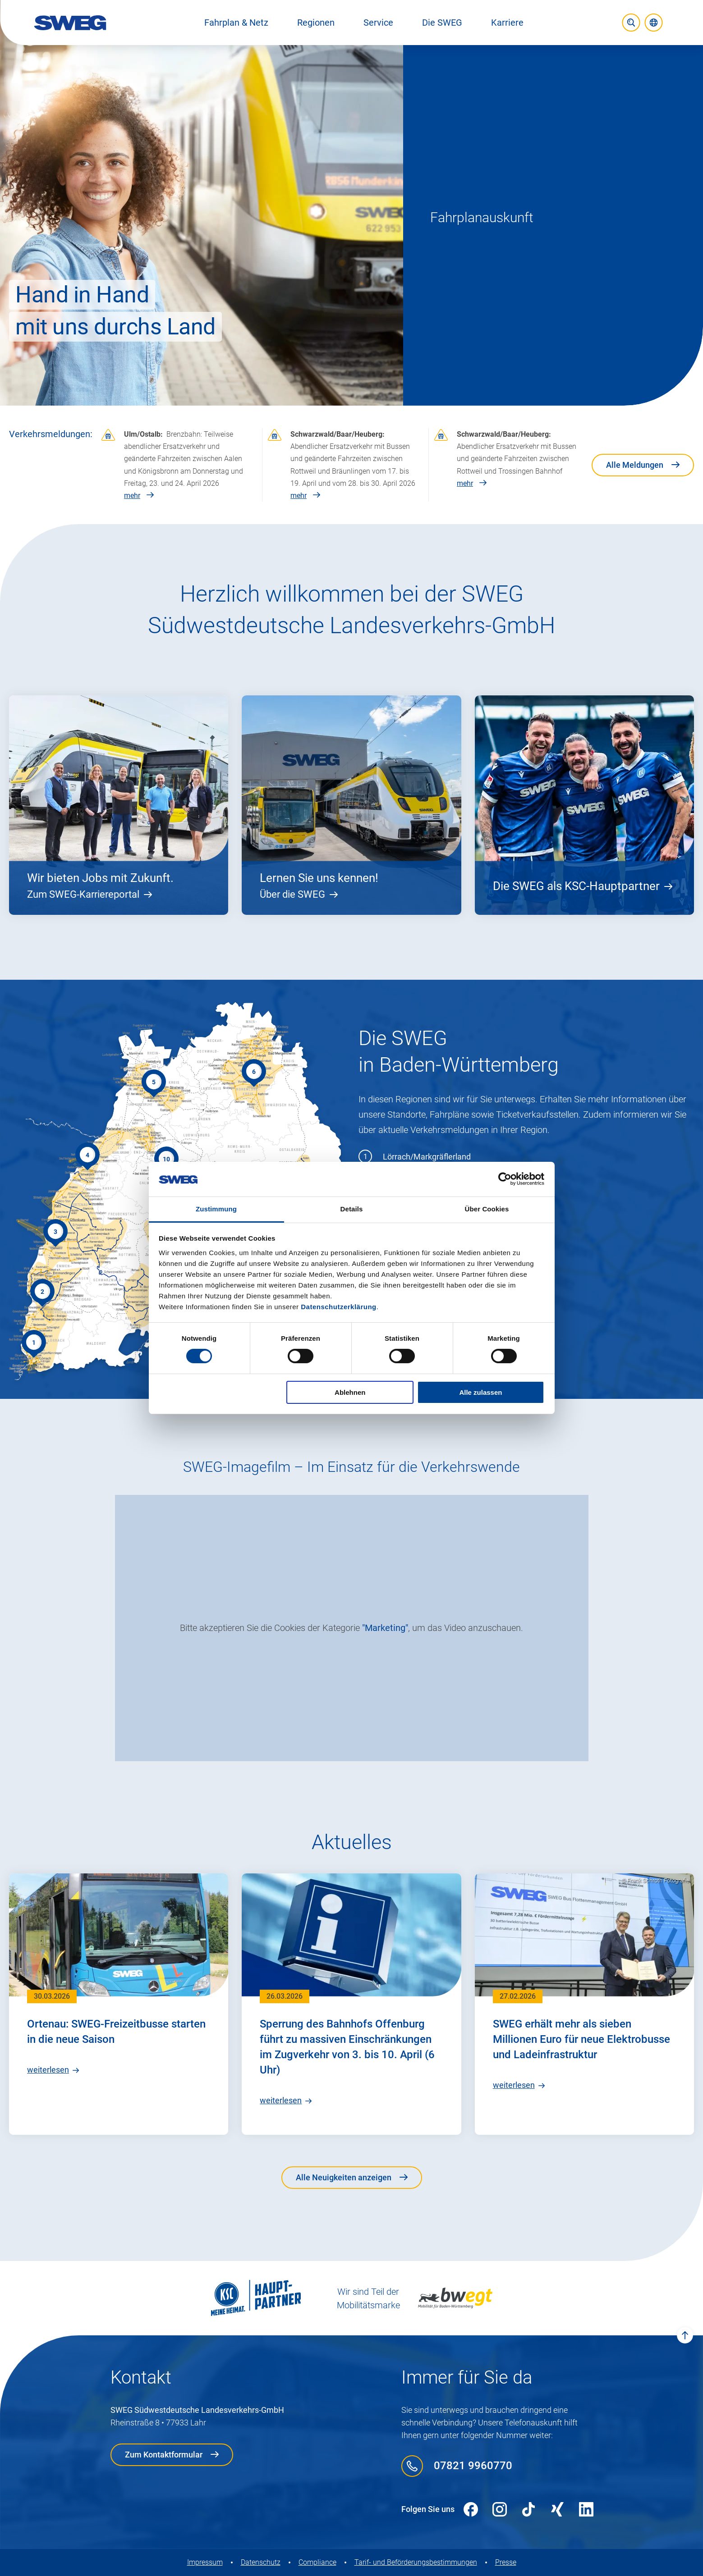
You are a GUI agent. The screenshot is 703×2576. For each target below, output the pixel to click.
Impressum (205, 2562)
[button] (236, 22)
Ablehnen (350, 1392)
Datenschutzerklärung (339, 1307)
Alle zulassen (480, 1392)
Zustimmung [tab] (216, 1209)
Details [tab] (351, 1209)
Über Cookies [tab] (487, 1209)
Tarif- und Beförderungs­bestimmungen (415, 2562)
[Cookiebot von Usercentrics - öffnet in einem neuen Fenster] (504, 1179)
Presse (505, 2562)
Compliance (317, 2562)
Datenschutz (260, 2562)
